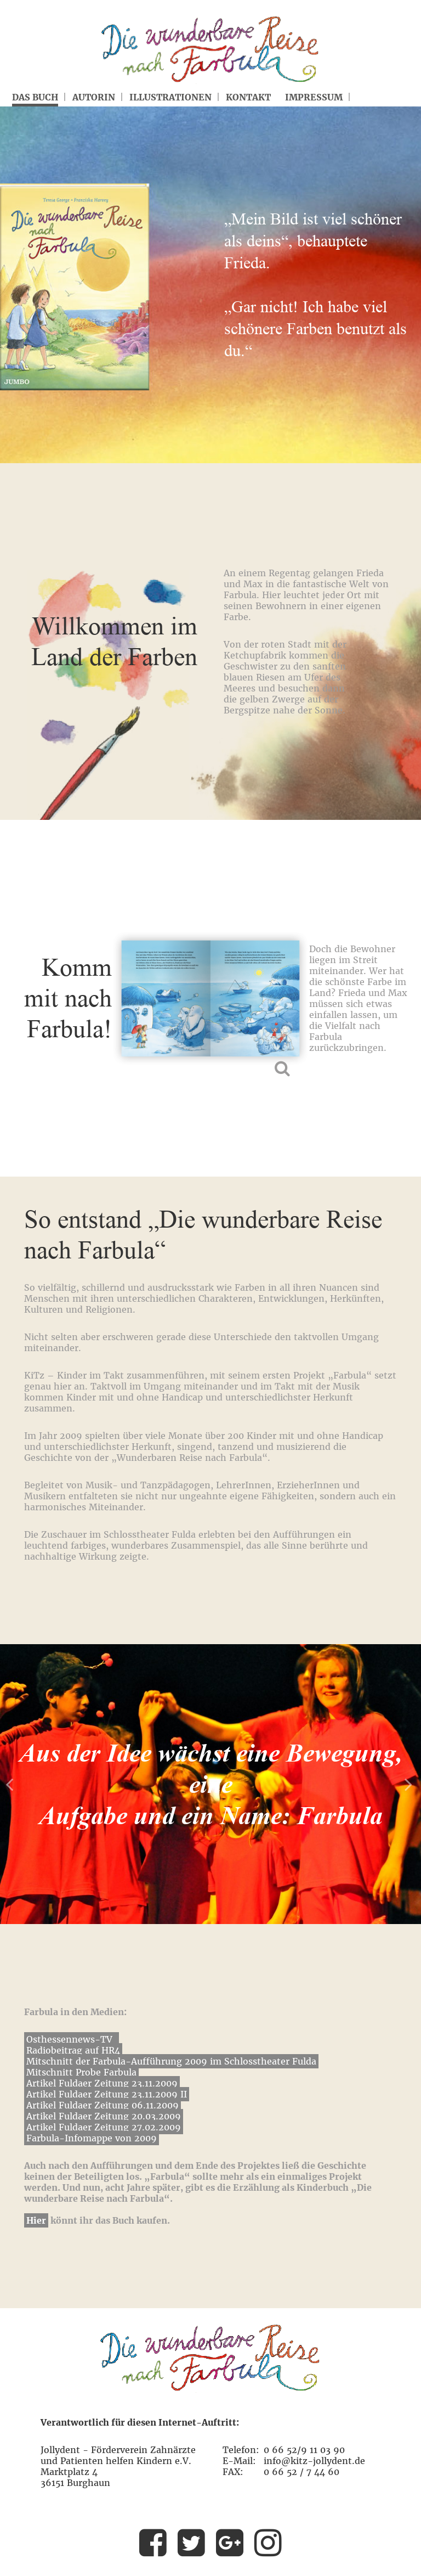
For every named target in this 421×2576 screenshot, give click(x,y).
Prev (10, 1784)
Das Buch (35, 97)
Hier (36, 2220)
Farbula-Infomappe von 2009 (91, 2138)
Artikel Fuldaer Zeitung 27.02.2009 (103, 2127)
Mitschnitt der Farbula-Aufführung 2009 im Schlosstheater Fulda (171, 2061)
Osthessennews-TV (69, 2039)
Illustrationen (170, 97)
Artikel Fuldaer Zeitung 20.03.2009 (103, 2116)
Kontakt (248, 97)
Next (410, 1784)
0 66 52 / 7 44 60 (301, 2471)
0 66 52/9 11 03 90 (304, 2449)
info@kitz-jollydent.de (314, 2460)
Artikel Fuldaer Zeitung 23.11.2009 (102, 2083)
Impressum (314, 97)
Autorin (93, 97)
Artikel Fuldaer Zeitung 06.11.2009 (102, 2105)
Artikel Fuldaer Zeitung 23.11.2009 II (106, 2094)
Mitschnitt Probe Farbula (81, 2072)
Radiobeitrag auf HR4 (73, 2050)
